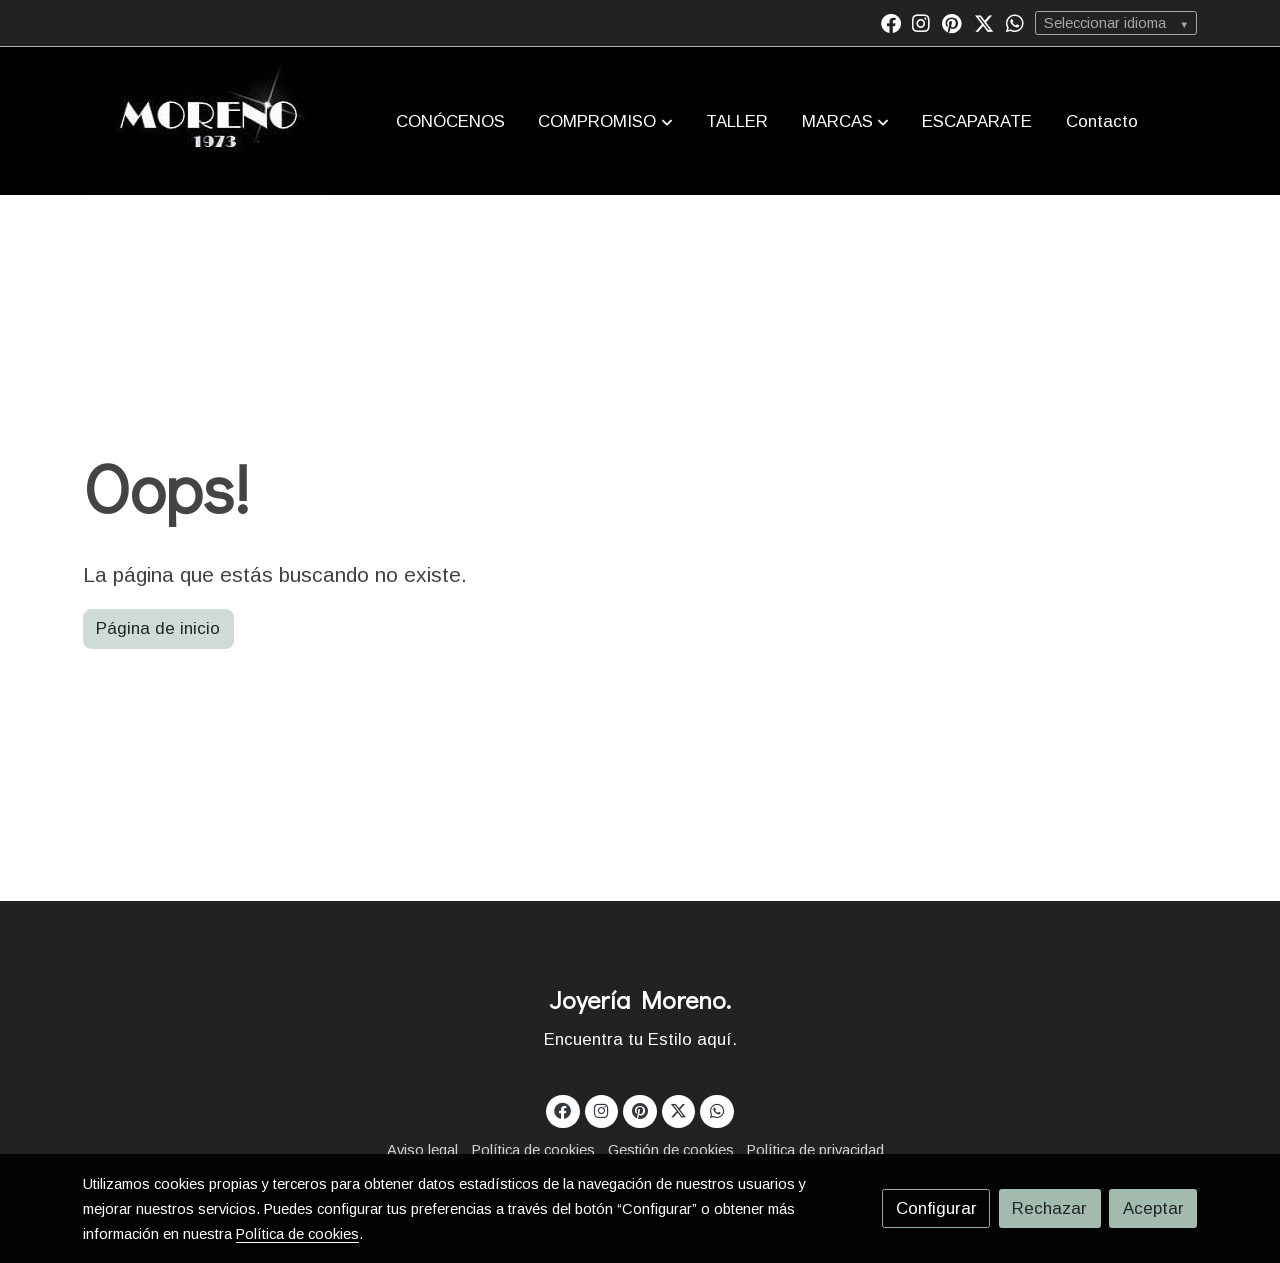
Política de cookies (533, 1150)
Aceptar (1153, 1208)
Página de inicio (158, 628)
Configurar (936, 1208)
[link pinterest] (952, 22)
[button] (606, 121)
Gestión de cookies (671, 1150)
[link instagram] (921, 22)
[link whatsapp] (1015, 22)
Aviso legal (422, 1150)
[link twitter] (984, 22)
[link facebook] (891, 22)
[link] (209, 121)
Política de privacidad (815, 1150)
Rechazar (1049, 1208)
